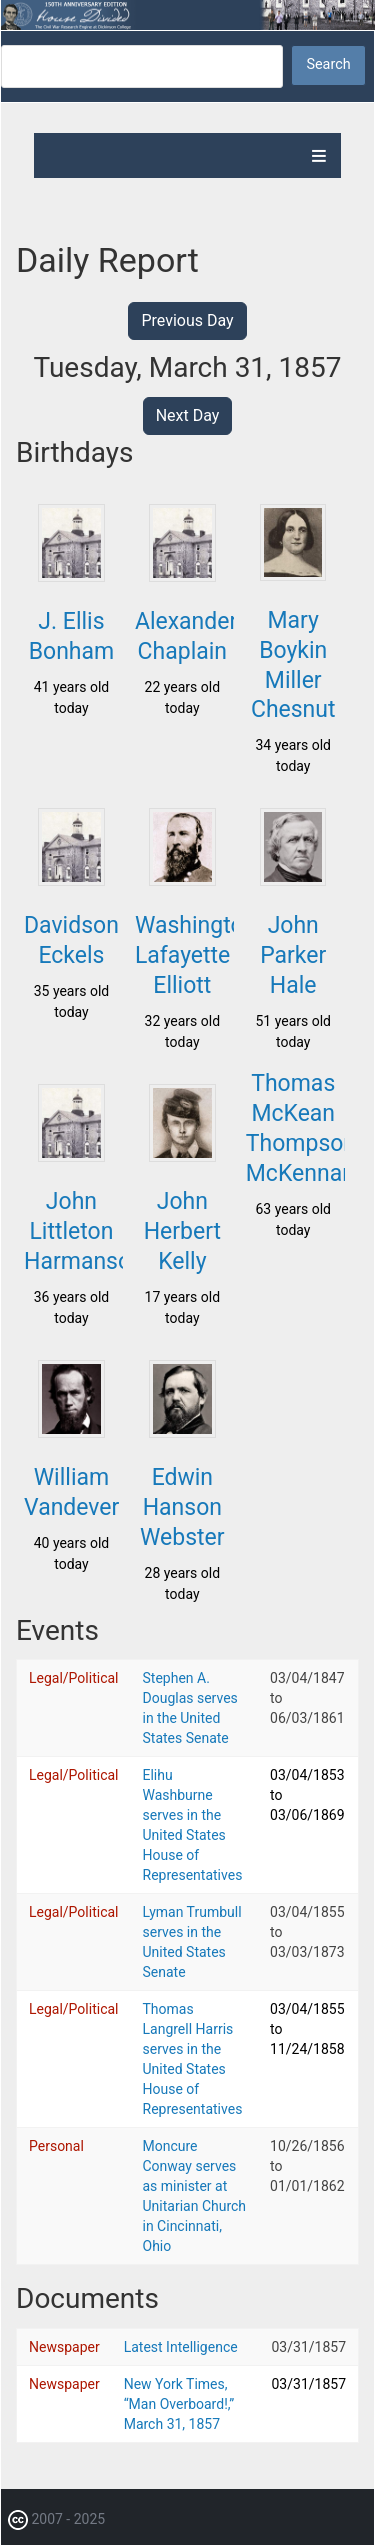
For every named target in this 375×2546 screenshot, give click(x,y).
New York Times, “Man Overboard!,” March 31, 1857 (179, 2404)
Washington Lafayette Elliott (195, 955)
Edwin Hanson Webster (182, 1507)
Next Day (188, 415)
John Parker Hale (293, 955)
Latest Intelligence (181, 2347)
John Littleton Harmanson (84, 1231)
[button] (71, 576)
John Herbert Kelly (182, 1231)
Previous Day (187, 320)
